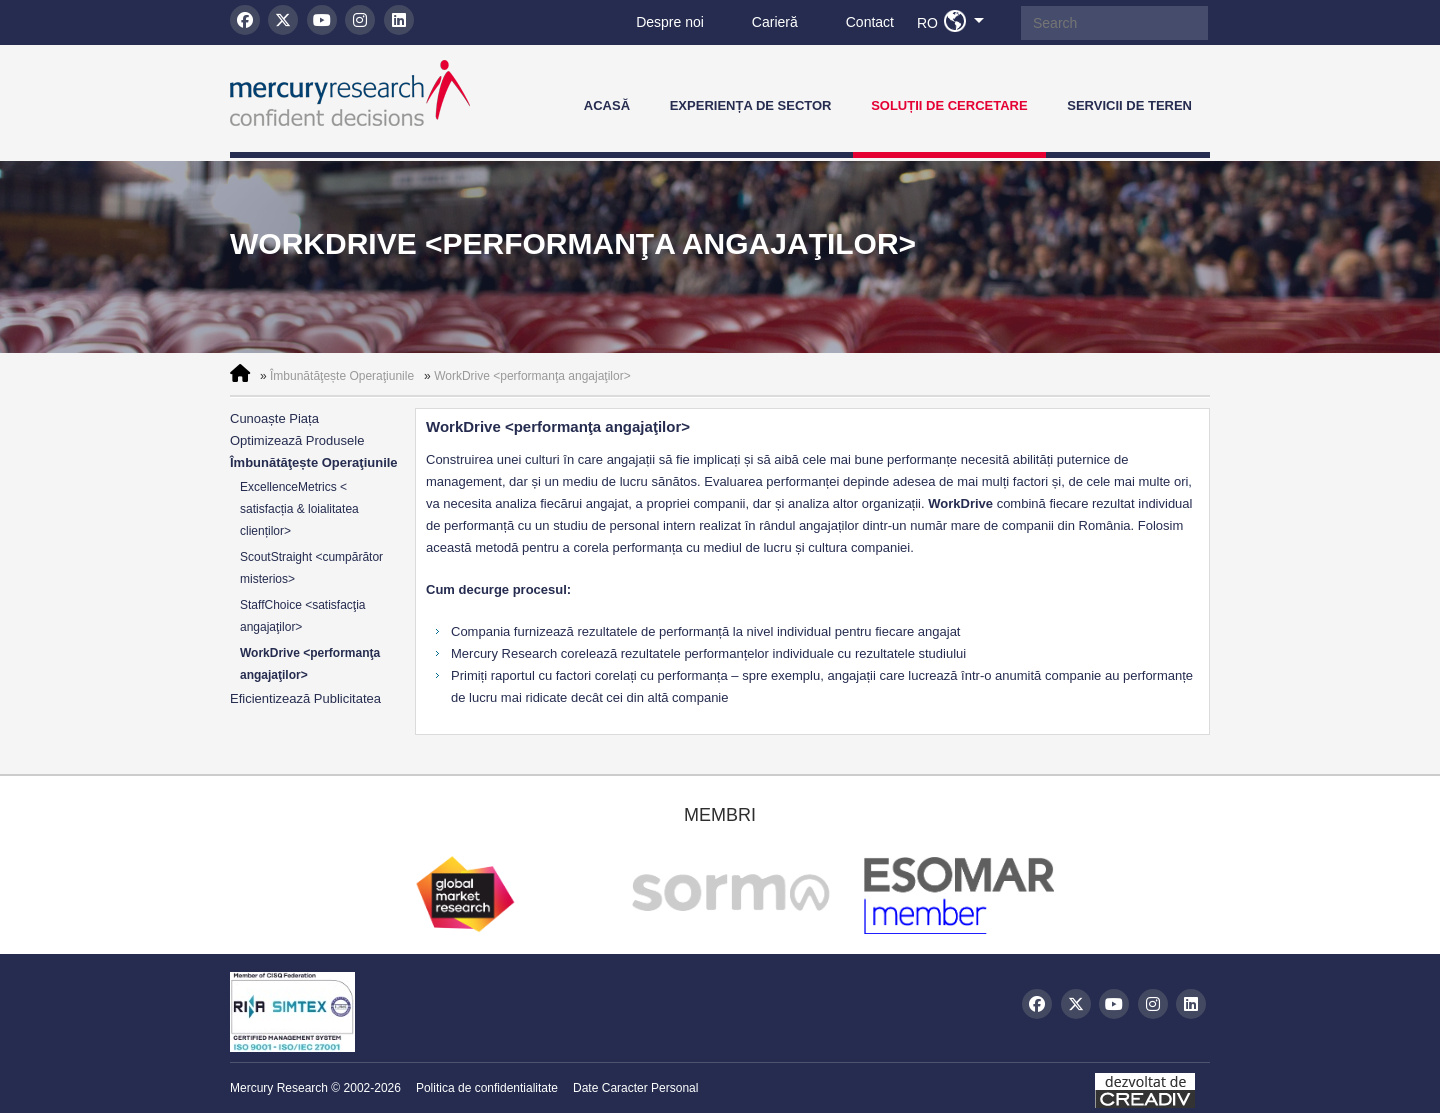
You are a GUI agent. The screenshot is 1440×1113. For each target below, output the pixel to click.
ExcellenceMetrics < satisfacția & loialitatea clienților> (299, 509)
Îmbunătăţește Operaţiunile (342, 376)
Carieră (775, 22)
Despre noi (670, 22)
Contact (870, 22)
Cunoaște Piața (274, 418)
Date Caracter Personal (635, 1088)
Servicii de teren (1129, 105)
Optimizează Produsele (297, 440)
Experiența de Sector (751, 105)
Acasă (607, 105)
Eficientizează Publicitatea (305, 698)
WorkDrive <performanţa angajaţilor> (532, 376)
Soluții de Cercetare (949, 105)
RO (956, 22)
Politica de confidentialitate (487, 1088)
